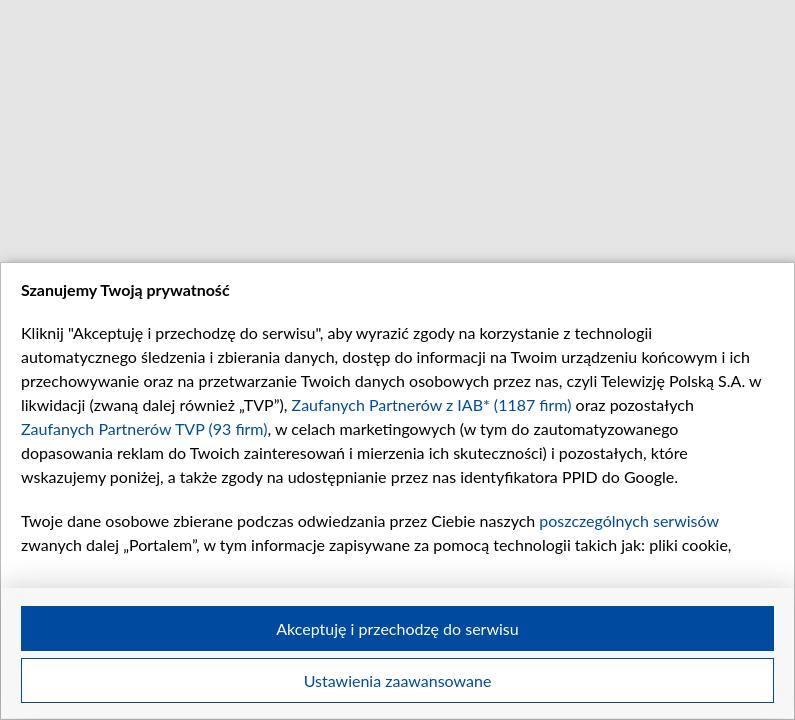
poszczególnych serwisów (628, 520)
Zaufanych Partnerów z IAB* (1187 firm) (432, 404)
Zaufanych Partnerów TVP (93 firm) (144, 428)
